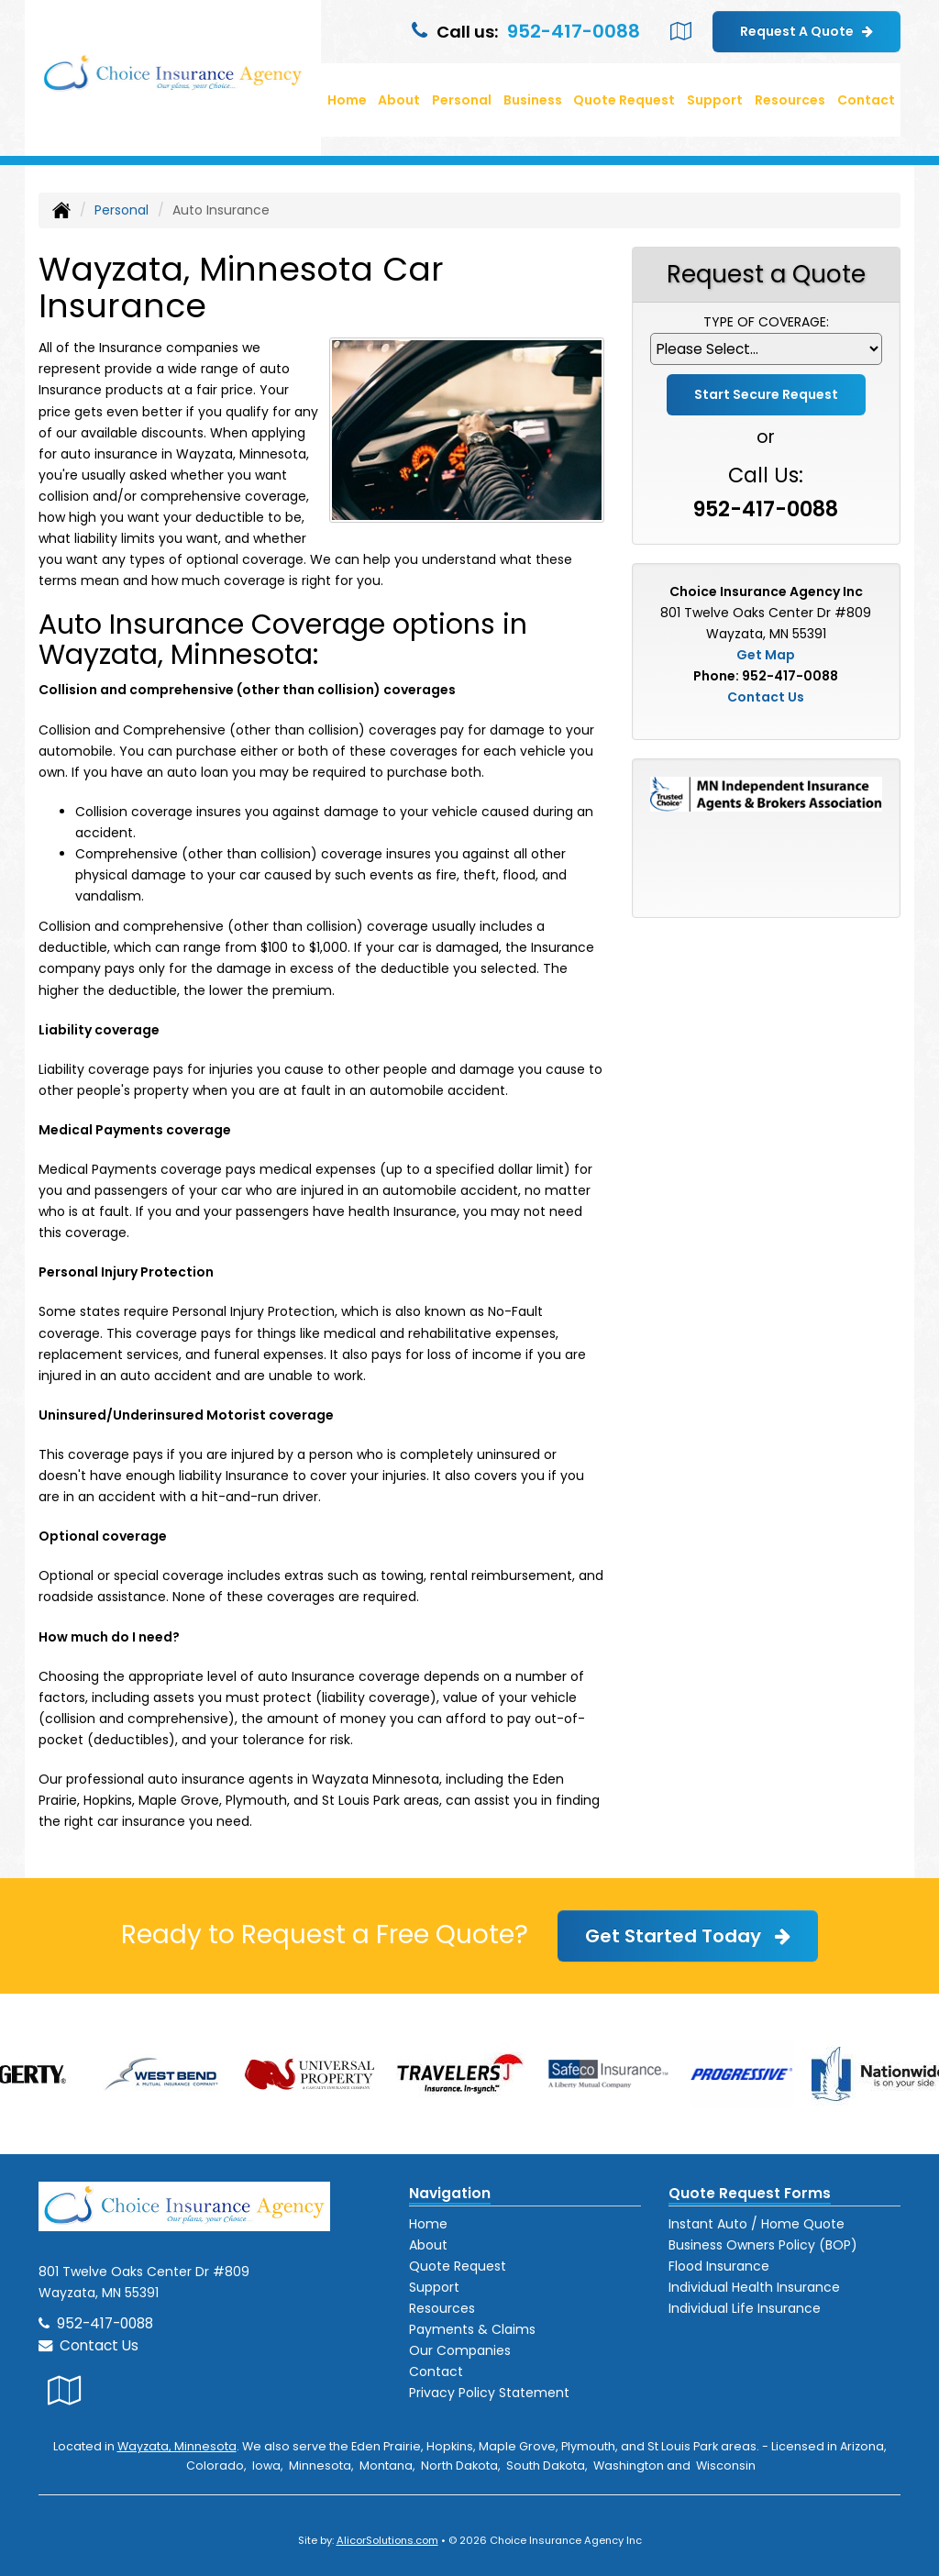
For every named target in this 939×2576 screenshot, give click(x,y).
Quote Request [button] (624, 100)
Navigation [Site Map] (450, 2193)
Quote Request (457, 2266)
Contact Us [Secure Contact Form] (765, 697)
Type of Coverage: (766, 322)
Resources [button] (790, 100)
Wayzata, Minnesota (177, 2446)
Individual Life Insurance (744, 2308)
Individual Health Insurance (754, 2287)
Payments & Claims (472, 2329)
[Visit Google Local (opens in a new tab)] (681, 31)
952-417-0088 (573, 31)
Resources (442, 2308)
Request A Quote (806, 31)
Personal (121, 210)
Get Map (765, 655)
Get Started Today (687, 1936)
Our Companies (460, 2350)
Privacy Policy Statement (489, 2392)
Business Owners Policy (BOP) (762, 2245)
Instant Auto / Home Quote (756, 2224)
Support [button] (715, 100)
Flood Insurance (718, 2266)
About (399, 100)
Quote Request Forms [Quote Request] (749, 2193)
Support (434, 2287)
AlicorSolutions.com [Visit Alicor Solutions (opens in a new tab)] (387, 2540)
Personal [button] (462, 100)
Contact (866, 100)
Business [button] (532, 100)
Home (347, 100)
